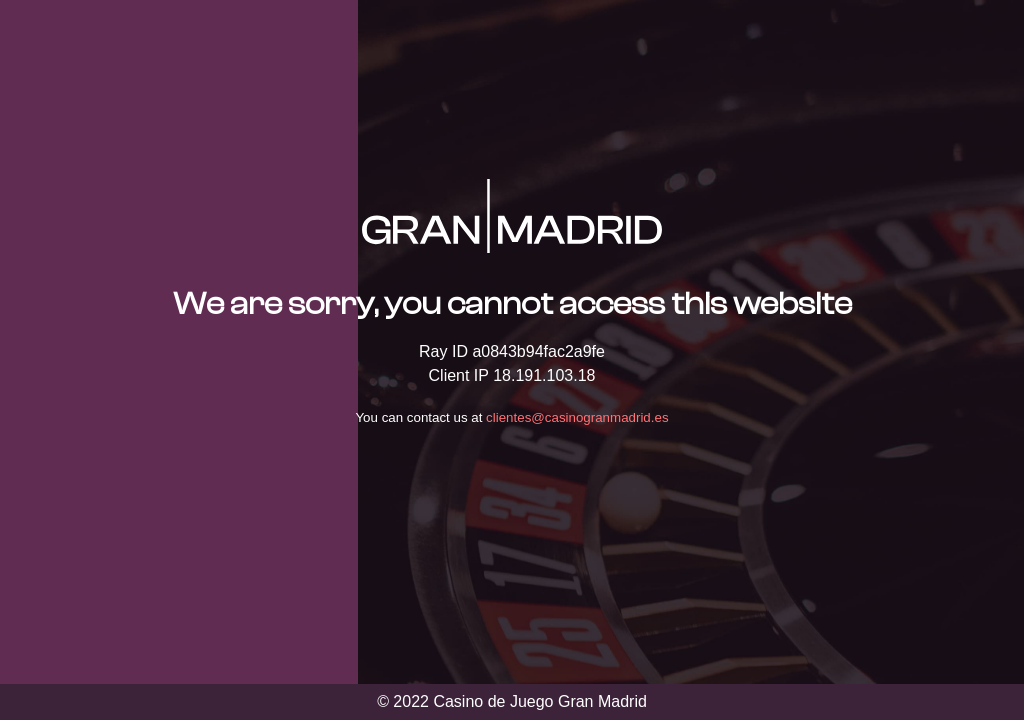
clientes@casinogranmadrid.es (577, 417)
